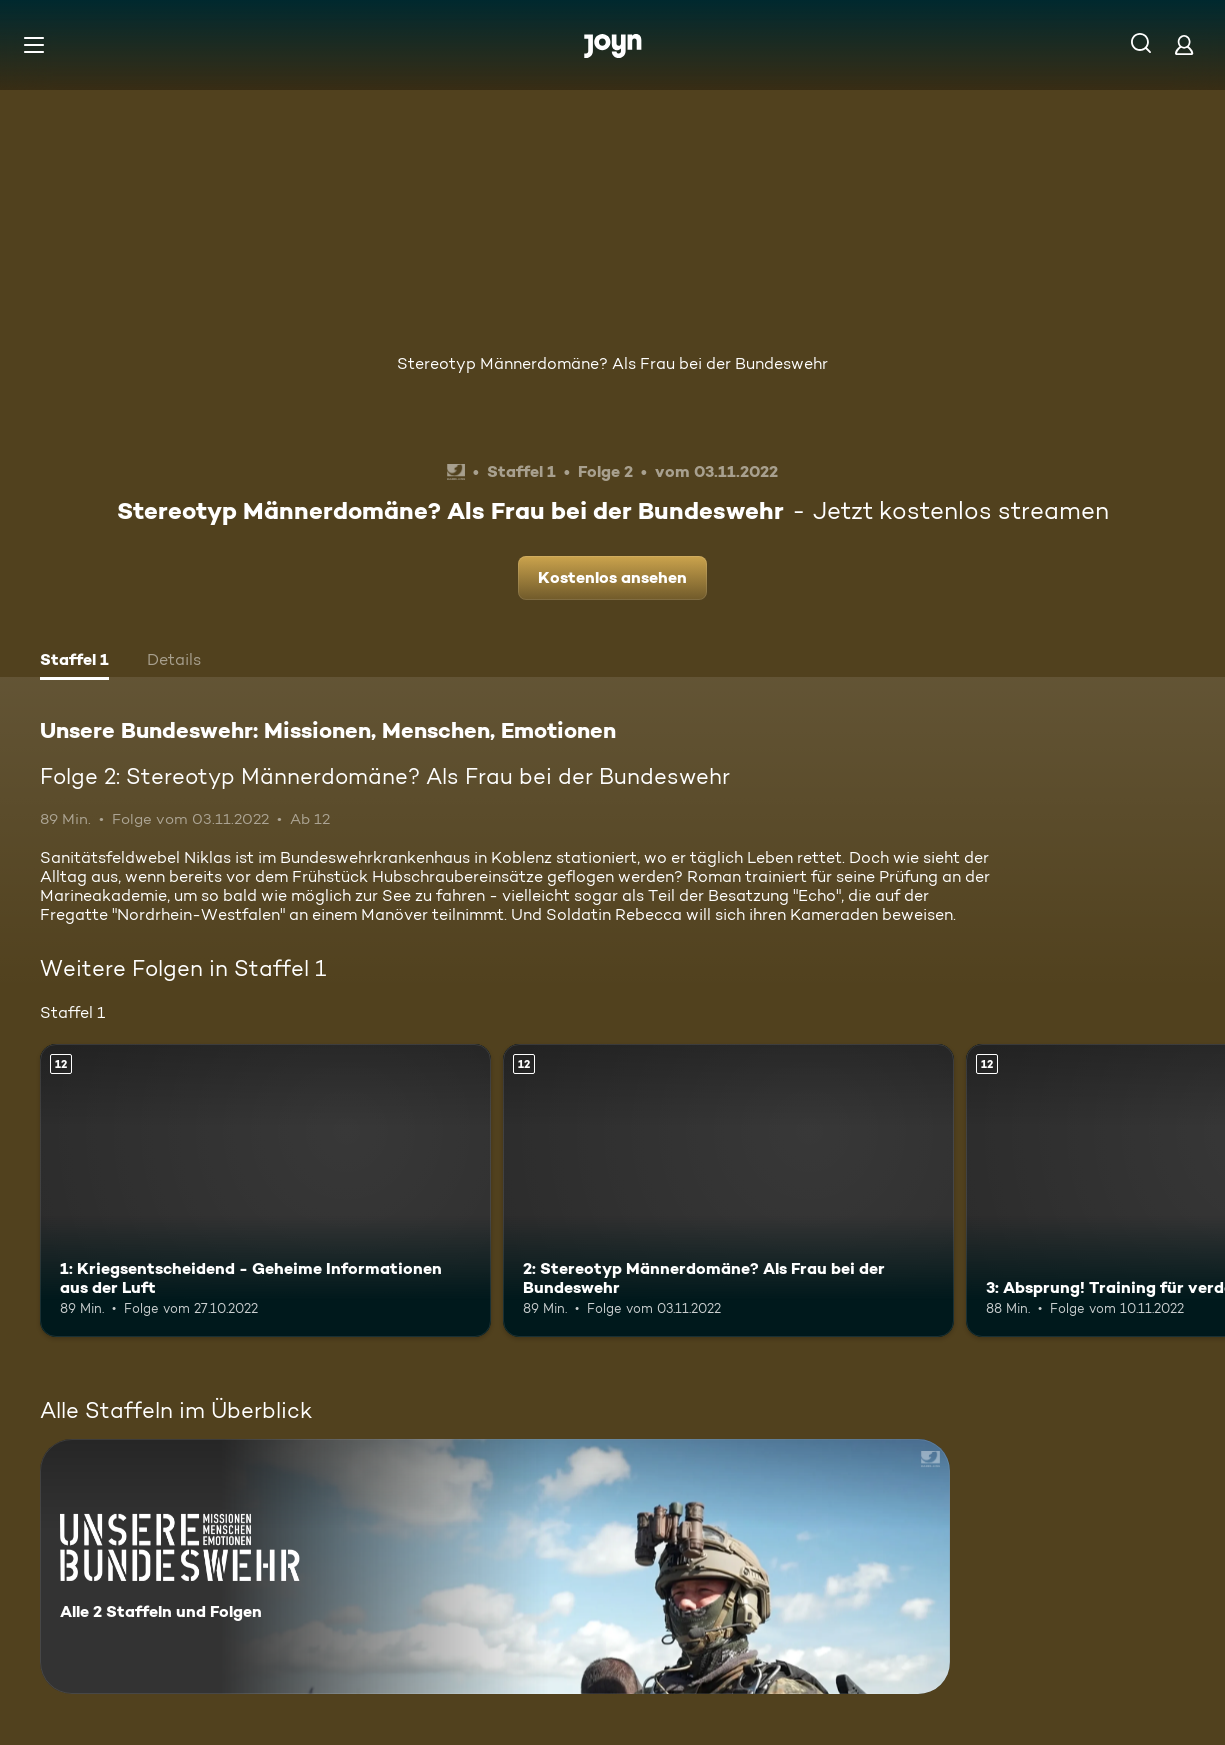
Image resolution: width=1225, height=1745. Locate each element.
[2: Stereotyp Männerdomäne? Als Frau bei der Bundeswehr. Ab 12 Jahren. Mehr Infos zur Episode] (728, 1190)
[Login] (1184, 44)
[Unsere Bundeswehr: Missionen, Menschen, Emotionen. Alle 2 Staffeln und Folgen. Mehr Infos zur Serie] (495, 1566)
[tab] (74, 662)
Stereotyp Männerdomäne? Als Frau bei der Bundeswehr (612, 363)
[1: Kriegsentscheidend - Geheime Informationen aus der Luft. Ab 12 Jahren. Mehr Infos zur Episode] (265, 1190)
